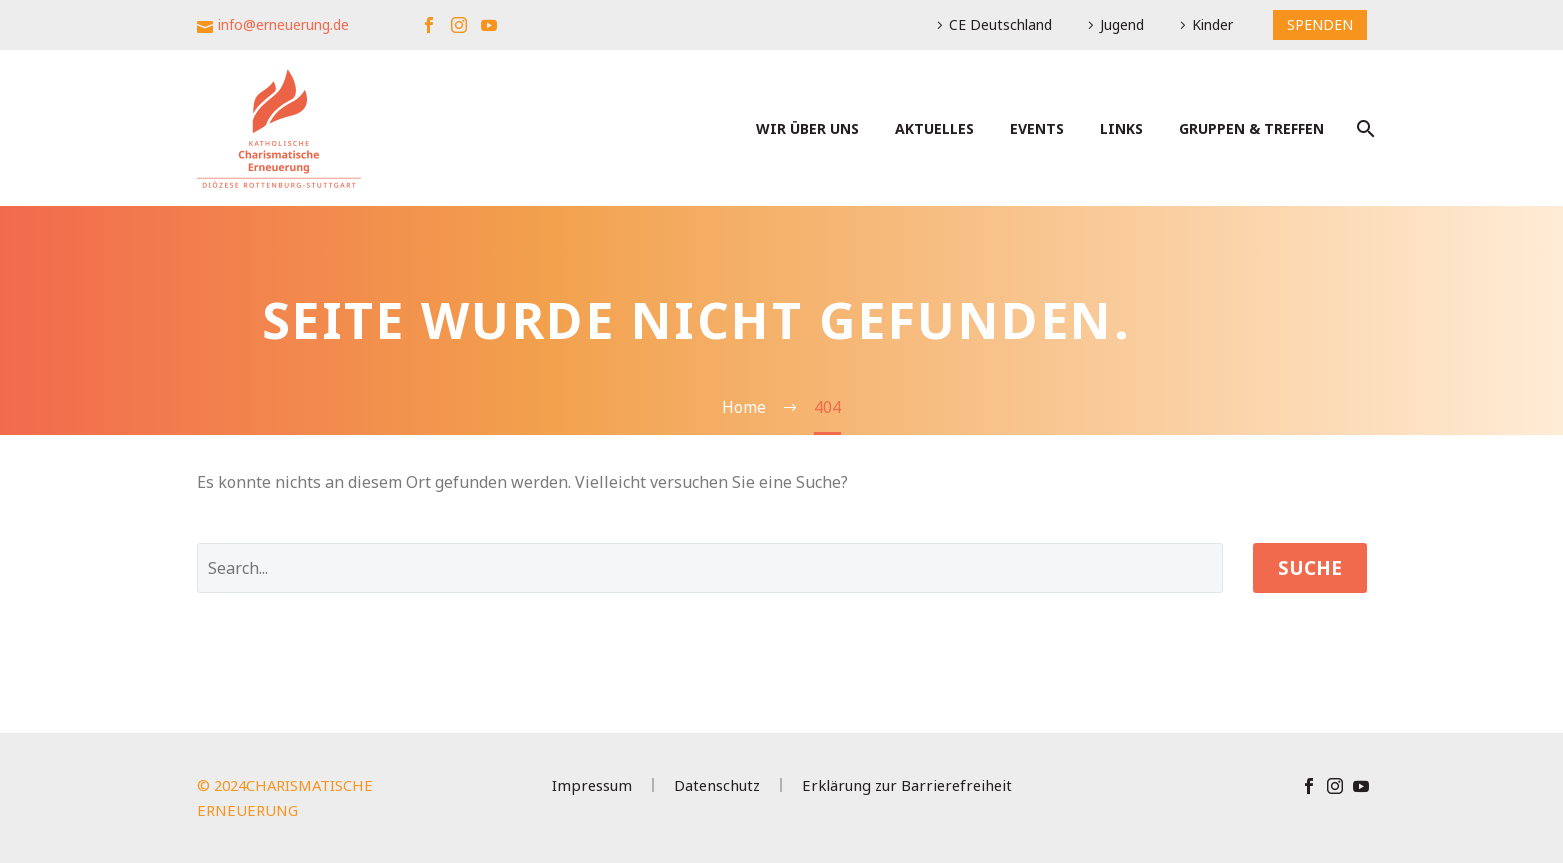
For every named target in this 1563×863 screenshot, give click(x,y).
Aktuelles (934, 128)
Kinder (1212, 24)
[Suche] (1364, 128)
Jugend (1122, 24)
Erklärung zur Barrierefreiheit (907, 785)
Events (1037, 128)
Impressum (592, 785)
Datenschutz (717, 785)
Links (1121, 128)
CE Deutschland (1000, 24)
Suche (1310, 568)
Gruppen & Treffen (1251, 128)
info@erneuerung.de (283, 24)
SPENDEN (1320, 24)
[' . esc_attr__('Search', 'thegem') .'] (710, 568)
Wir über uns (807, 128)
